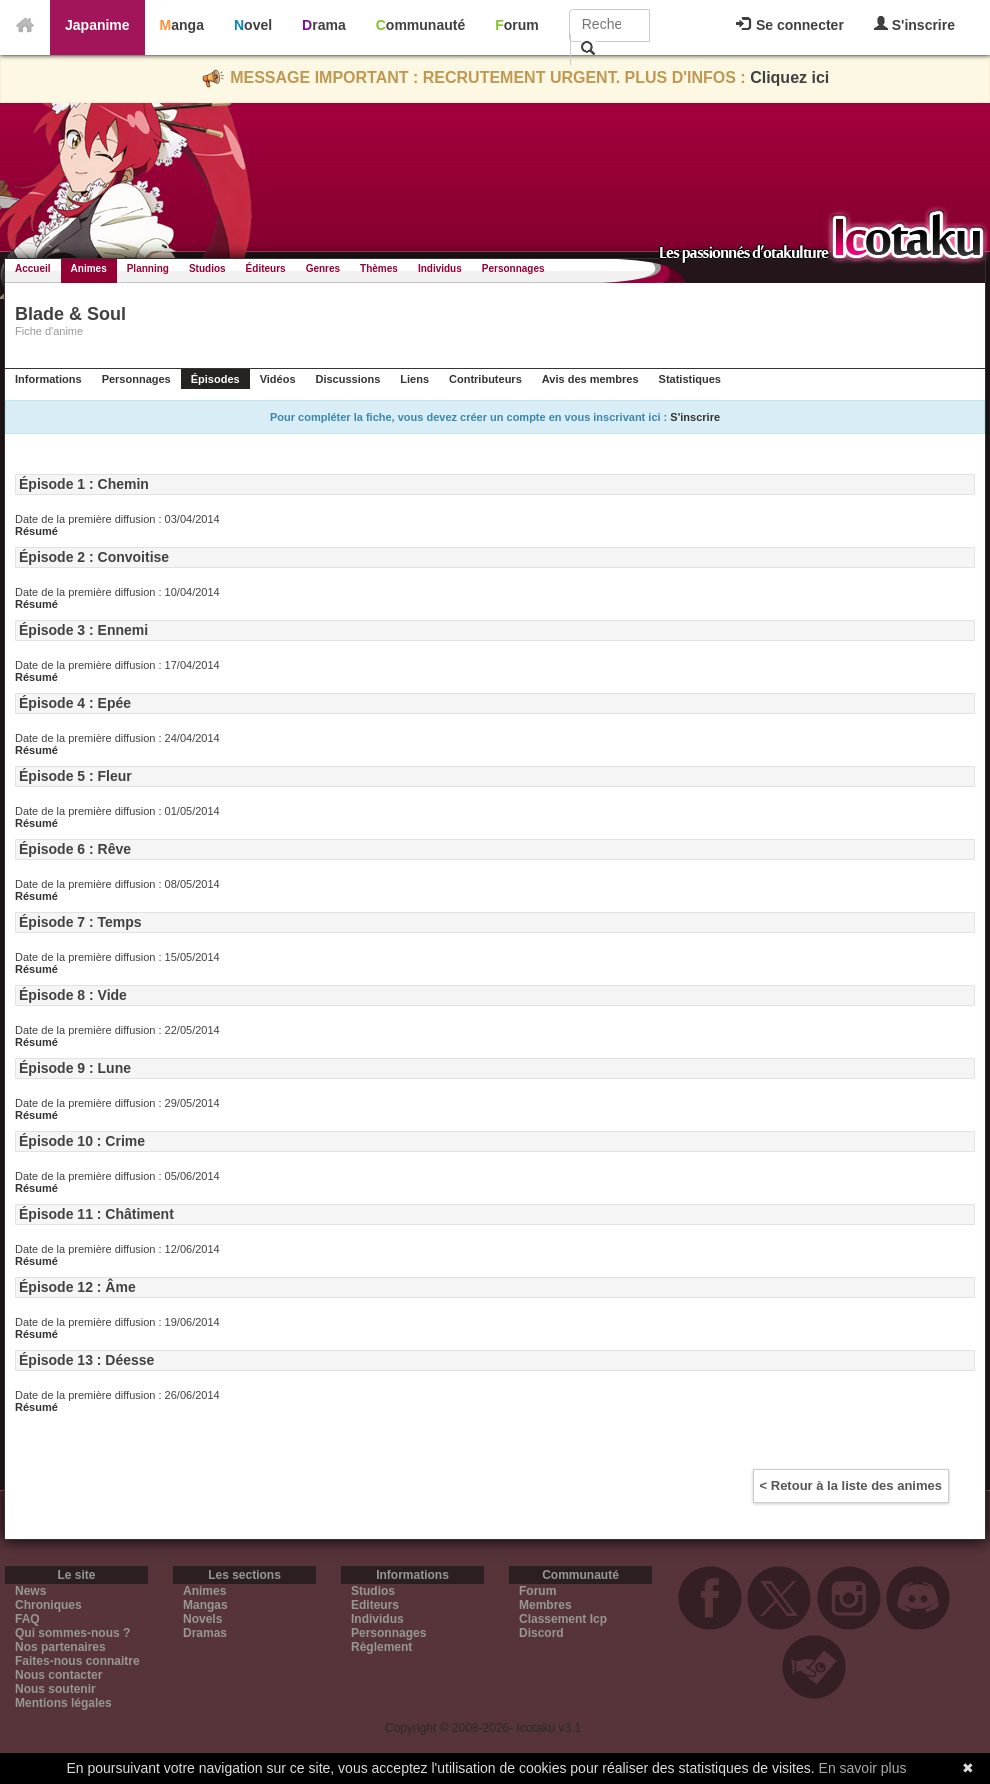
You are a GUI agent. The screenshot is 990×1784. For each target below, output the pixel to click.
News (30, 1591)
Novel (253, 25)
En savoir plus (863, 1768)
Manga (182, 25)
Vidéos (278, 379)
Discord (541, 1633)
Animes (89, 268)
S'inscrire (914, 24)
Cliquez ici (789, 77)
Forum (517, 25)
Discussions (348, 379)
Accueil (33, 268)
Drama (324, 25)
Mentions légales (63, 1703)
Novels (202, 1619)
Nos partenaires (60, 1647)
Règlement (381, 1647)
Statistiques (690, 379)
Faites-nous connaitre (77, 1661)
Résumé (36, 531)
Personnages (513, 268)
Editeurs (375, 1605)
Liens (414, 379)
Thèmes (379, 268)
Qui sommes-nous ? (72, 1633)
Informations (48, 379)
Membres (545, 1605)
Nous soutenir (55, 1689)
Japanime (97, 25)
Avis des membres (590, 379)
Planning (148, 268)
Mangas (205, 1605)
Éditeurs (266, 268)
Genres (323, 268)
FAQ (27, 1619)
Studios (207, 268)
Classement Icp (563, 1619)
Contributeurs (485, 379)
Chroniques (48, 1605)
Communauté (420, 25)
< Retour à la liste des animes (851, 1485)
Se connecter (790, 25)
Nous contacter (58, 1675)
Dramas (205, 1633)
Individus (440, 268)
